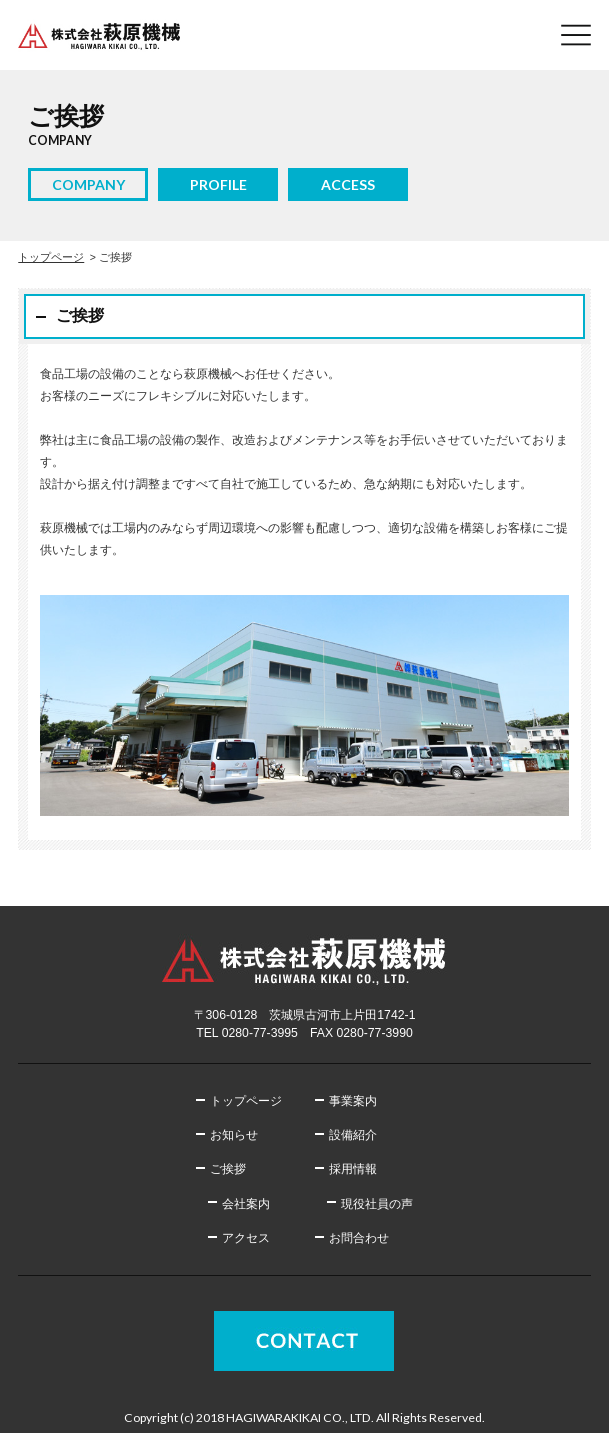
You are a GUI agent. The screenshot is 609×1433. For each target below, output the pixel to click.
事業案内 (353, 1101)
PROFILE (218, 184)
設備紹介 (353, 1135)
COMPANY (88, 184)
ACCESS (348, 184)
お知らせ (234, 1135)
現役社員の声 (377, 1204)
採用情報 (353, 1169)
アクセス (246, 1238)
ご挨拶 (228, 1169)
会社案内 (246, 1204)
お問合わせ (359, 1238)
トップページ (51, 257)
